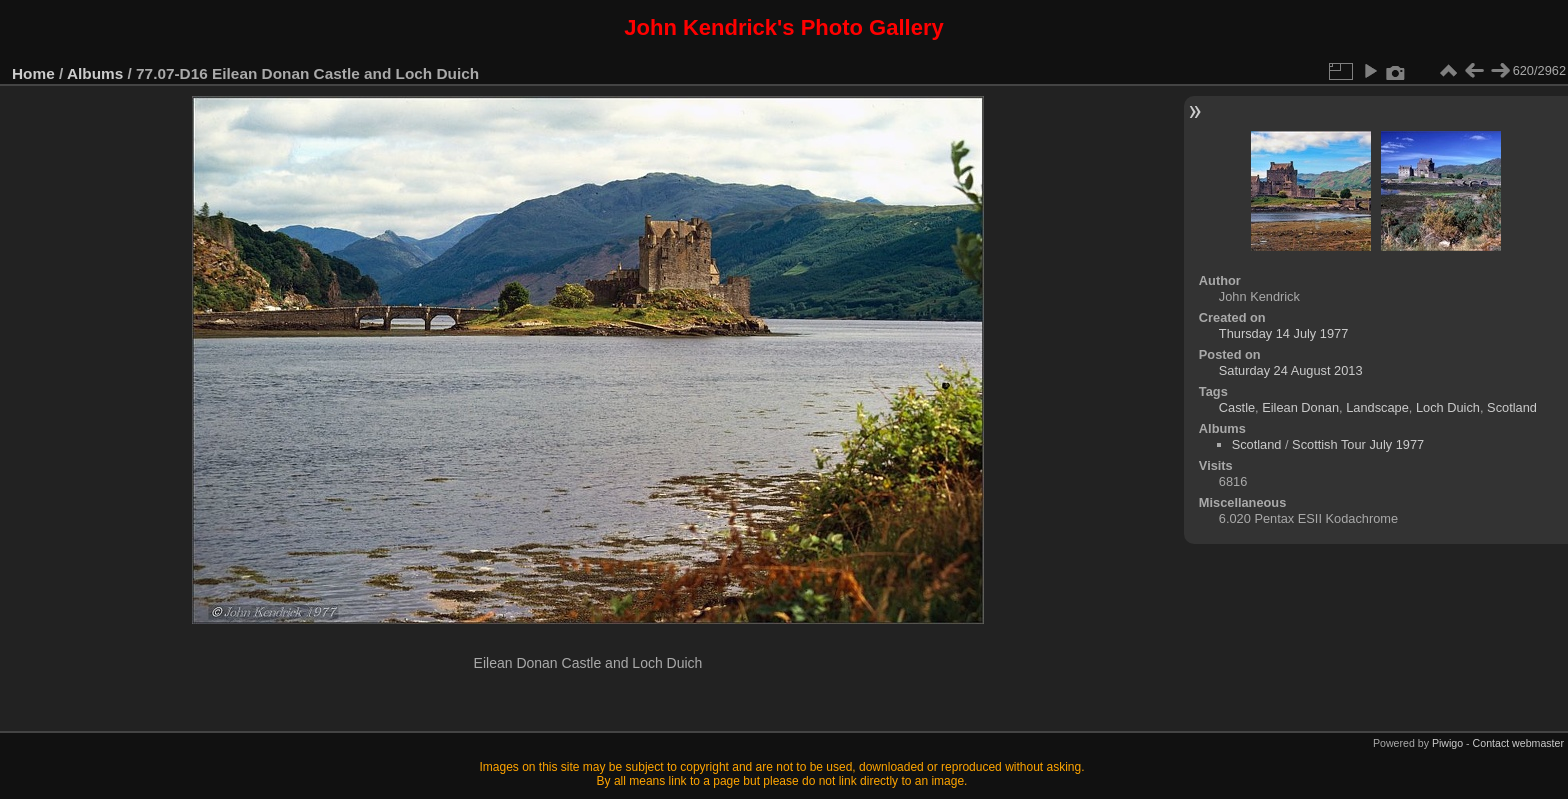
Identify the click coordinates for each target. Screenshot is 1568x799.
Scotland (1512, 407)
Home (33, 73)
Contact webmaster (1518, 743)
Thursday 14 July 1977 (1283, 333)
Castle (1237, 407)
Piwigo (1447, 743)
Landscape (1377, 407)
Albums (95, 73)
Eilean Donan (1300, 407)
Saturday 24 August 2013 (1291, 370)
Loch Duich (1448, 407)
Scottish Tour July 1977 (1358, 444)
